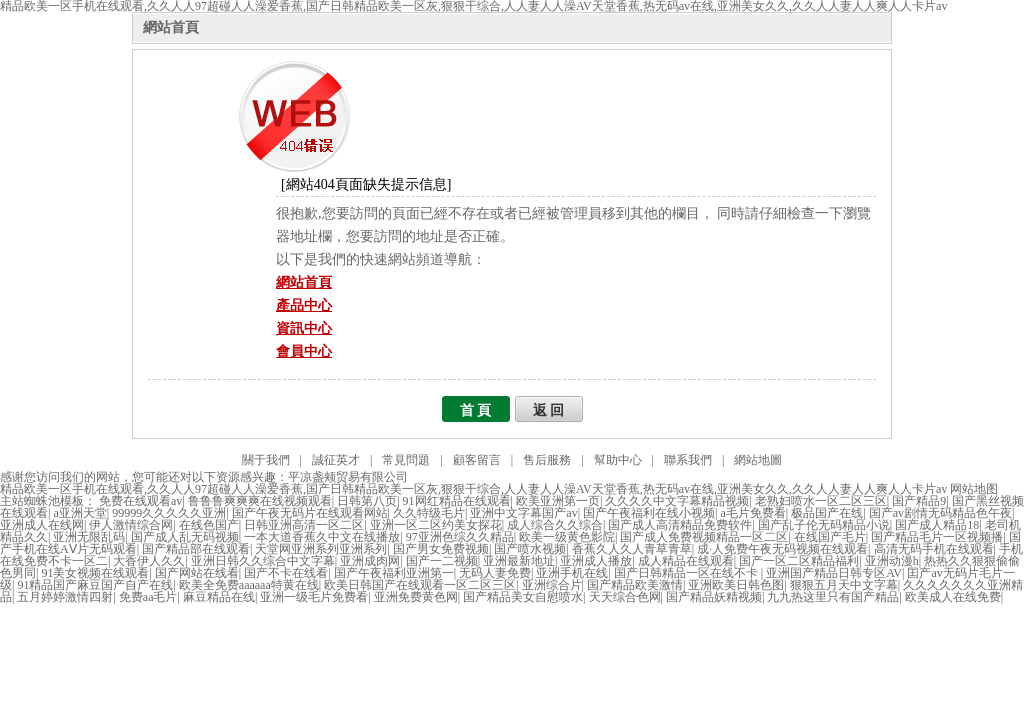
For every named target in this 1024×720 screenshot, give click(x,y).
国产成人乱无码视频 (185, 537)
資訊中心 (304, 328)
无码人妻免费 (495, 573)
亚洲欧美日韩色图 (736, 585)
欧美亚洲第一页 (558, 501)
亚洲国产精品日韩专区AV (834, 573)
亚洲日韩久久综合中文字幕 (263, 561)
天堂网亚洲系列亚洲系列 (321, 549)
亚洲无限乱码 (89, 537)
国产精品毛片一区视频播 (937, 537)
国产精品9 (919, 501)
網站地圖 (758, 460)
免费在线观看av (140, 501)
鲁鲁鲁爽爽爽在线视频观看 (260, 501)
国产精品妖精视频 (714, 597)
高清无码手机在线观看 (934, 549)
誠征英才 (336, 460)
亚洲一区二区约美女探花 (436, 525)
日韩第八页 (367, 501)
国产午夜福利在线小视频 (649, 513)
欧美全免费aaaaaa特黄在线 (249, 585)
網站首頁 (171, 27)
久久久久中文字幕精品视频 (677, 501)
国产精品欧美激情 (635, 585)
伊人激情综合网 (131, 525)
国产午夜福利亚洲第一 (394, 573)
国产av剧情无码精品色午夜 (940, 513)
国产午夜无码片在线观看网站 (310, 513)
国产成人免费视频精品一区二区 (704, 537)
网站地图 (974, 489)
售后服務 (547, 460)
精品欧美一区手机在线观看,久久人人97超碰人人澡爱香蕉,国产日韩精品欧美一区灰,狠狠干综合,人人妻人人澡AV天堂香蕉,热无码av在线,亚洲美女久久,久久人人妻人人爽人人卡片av (473, 489)
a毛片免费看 (753, 513)
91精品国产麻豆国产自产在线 (95, 585)
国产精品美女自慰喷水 (523, 597)
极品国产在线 (827, 513)
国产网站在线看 (197, 573)
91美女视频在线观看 (95, 573)
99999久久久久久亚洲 (169, 513)
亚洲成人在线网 (42, 525)
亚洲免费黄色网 (416, 597)
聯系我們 (688, 460)
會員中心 (304, 351)
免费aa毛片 (148, 597)
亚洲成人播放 (596, 561)
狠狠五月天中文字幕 (844, 585)
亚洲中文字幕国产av (523, 513)
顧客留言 (477, 460)
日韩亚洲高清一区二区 (304, 525)
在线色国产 (209, 525)
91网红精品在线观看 (457, 501)
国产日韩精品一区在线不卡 (687, 573)
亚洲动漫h (892, 561)
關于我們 (266, 460)
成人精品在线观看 (686, 561)
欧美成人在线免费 (953, 597)
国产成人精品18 (937, 525)
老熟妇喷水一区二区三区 (821, 501)
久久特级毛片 (429, 513)
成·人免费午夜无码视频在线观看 (782, 549)
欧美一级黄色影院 (567, 537)
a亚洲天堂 (79, 513)
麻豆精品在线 (219, 597)
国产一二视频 (442, 561)
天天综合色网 (625, 597)
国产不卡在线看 (286, 573)
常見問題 (406, 460)
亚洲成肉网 (370, 561)
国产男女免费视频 (441, 549)
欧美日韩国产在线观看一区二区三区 (420, 585)
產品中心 (304, 305)
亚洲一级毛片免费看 (314, 597)
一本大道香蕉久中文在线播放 (322, 537)
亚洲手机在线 (572, 573)
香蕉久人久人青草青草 (632, 549)
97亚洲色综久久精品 (460, 537)
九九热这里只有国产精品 (833, 597)
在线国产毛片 (830, 537)
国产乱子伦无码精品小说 (824, 525)
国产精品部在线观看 (196, 549)
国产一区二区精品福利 (799, 561)
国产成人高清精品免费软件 (680, 525)
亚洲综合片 (552, 585)
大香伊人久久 (149, 561)
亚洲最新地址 (519, 561)
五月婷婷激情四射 (65, 597)
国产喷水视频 (530, 549)
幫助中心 (618, 460)
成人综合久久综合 (555, 525)
